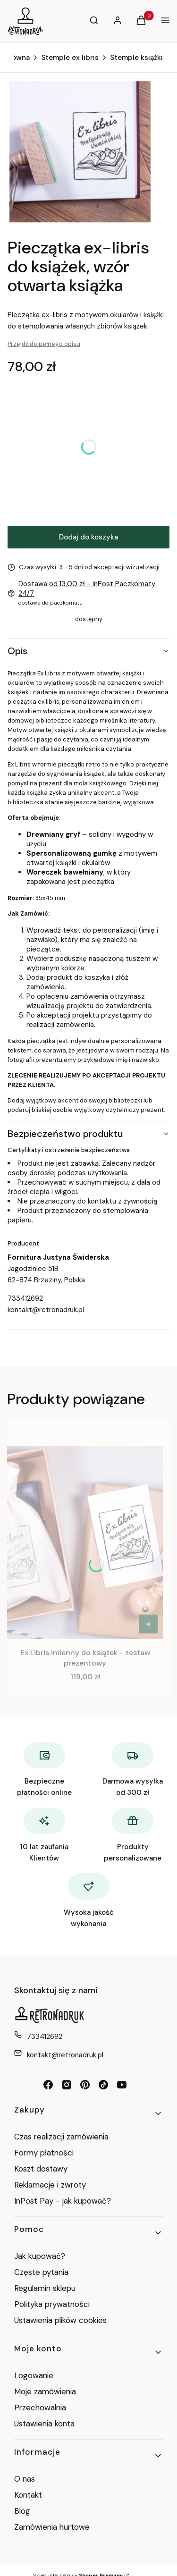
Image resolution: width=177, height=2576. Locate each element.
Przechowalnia (40, 2407)
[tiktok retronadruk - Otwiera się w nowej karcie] (103, 2084)
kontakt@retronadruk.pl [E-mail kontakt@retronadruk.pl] (65, 2055)
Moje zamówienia (45, 2391)
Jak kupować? (39, 2256)
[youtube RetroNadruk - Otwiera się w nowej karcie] (121, 2084)
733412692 (25, 1298)
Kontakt (28, 2495)
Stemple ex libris (70, 57)
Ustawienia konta (44, 2423)
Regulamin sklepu (45, 2288)
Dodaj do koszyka (88, 537)
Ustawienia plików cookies (61, 2320)
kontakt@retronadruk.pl (46, 1309)
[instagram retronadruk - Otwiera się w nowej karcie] (66, 2084)
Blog (22, 2511)
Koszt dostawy (40, 2169)
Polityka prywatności (52, 2304)
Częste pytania (41, 2272)
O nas (24, 2479)
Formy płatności (44, 2152)
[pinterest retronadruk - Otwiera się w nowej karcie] (85, 2084)
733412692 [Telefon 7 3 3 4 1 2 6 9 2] (44, 2036)
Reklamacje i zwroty (50, 2185)
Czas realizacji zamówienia (61, 2136)
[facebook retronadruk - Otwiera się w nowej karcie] (48, 2084)
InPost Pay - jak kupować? (62, 2201)
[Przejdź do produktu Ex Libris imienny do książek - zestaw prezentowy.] (85, 1542)
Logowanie (33, 2375)
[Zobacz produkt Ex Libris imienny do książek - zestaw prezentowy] (148, 1624)
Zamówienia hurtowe (52, 2527)
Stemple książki (136, 57)
